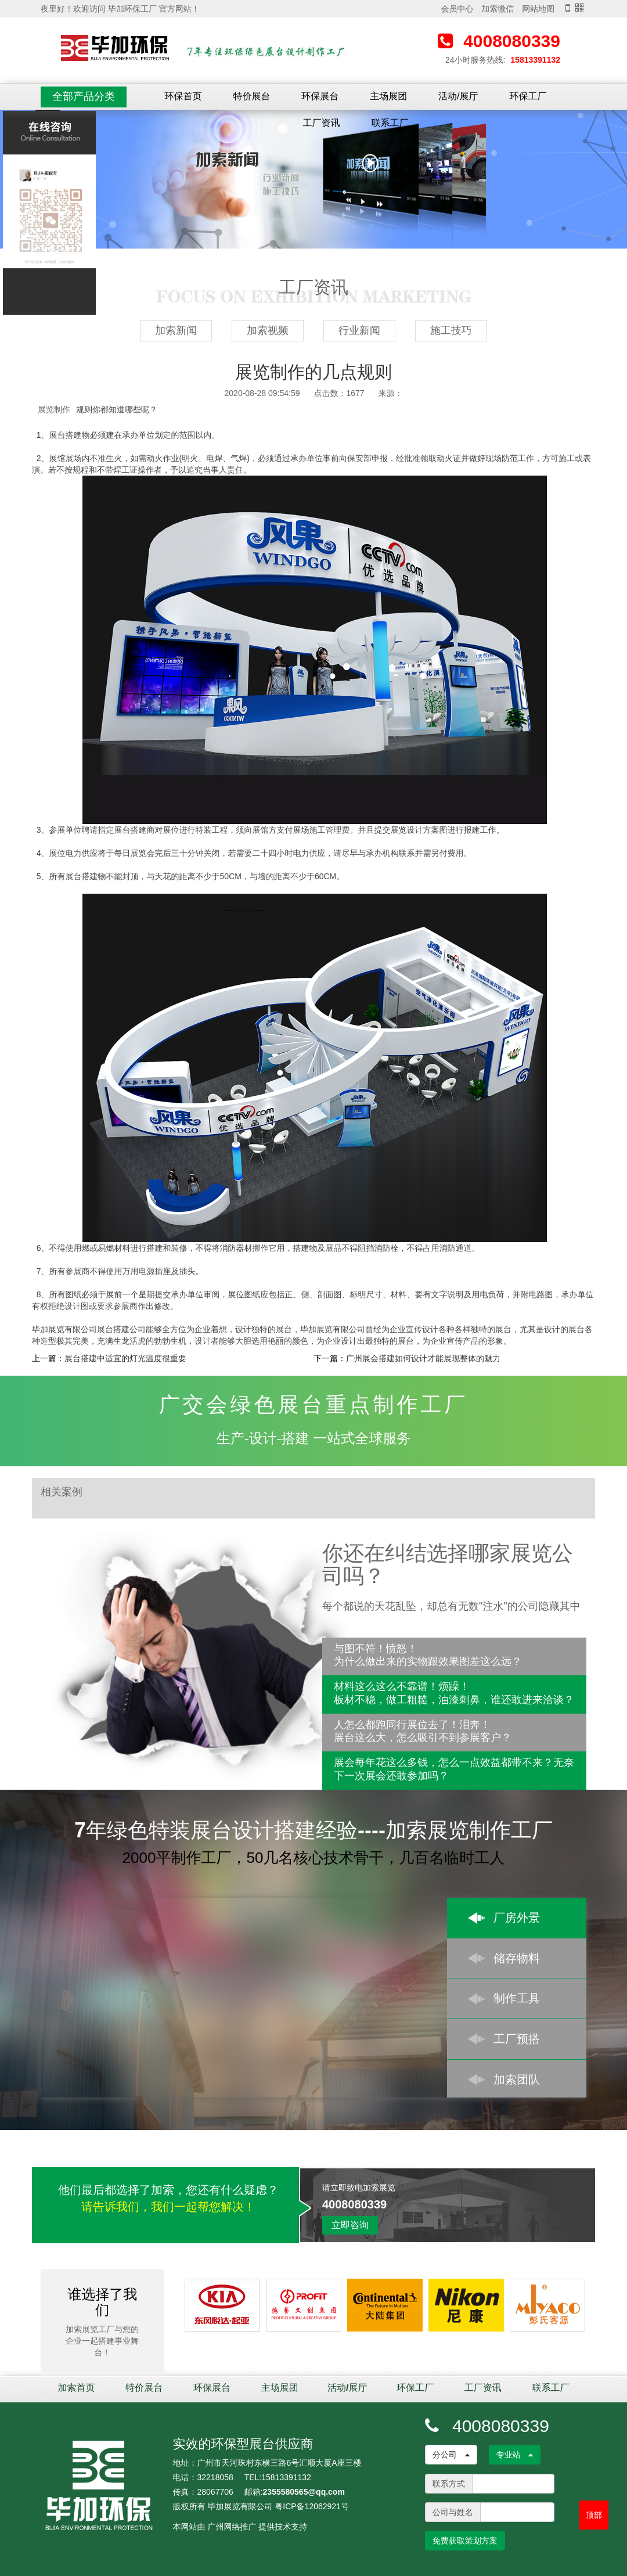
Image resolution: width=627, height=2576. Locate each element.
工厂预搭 (516, 2038)
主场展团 (388, 96)
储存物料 (516, 1958)
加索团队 (516, 2079)
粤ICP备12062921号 (312, 2506)
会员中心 (457, 8)
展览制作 (54, 409)
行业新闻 (359, 330)
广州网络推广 (231, 2526)
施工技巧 (451, 330)
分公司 (451, 2454)
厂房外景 (516, 1917)
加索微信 (497, 8)
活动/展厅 (458, 96)
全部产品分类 (83, 96)
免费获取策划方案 (465, 2540)
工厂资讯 (321, 123)
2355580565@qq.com (304, 2491)
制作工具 (516, 1998)
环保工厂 (527, 96)
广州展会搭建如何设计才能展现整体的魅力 (423, 1358)
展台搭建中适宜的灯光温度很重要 (125, 1358)
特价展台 (251, 96)
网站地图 (538, 8)
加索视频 (268, 330)
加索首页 (76, 2387)
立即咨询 (350, 2225)
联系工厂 (389, 123)
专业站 (515, 2454)
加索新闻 (176, 330)
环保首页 (183, 96)
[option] (313, 179)
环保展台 (319, 96)
